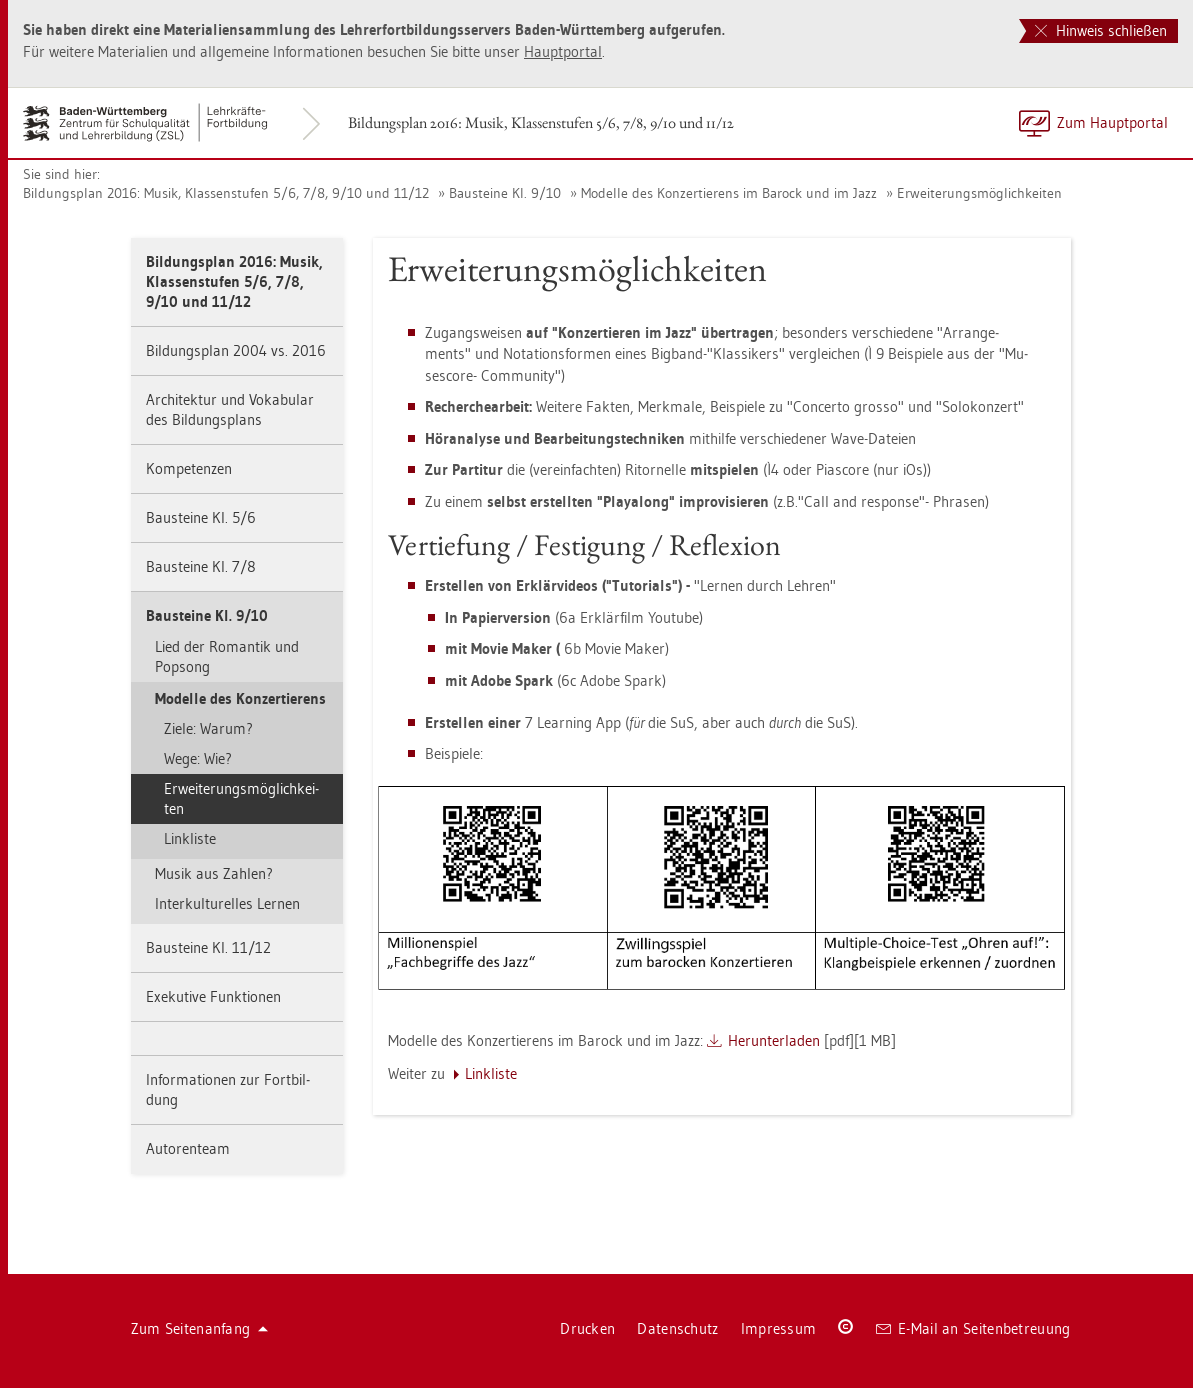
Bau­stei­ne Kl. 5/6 (201, 517)
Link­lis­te (190, 838)
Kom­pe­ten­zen (189, 468)
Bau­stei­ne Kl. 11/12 (208, 947)
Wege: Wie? (198, 758)
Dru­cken (587, 1328)
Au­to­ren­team (188, 1148)
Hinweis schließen (1101, 30)
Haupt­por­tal (563, 51)
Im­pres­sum (779, 1328)
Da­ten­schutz (677, 1328)
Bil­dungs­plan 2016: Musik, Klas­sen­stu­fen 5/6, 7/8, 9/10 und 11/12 (541, 122)
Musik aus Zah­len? (214, 873)
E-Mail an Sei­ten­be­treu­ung (973, 1328)
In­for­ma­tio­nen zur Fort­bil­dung (228, 1089)
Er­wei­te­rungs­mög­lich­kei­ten (979, 193)
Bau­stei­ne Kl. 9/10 (505, 193)
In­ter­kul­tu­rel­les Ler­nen (227, 903)
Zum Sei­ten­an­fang (200, 1328)
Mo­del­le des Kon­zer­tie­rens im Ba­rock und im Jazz (729, 193)
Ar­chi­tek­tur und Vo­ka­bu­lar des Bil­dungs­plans (230, 409)
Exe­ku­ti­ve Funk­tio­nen (213, 996)
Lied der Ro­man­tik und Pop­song (227, 656)
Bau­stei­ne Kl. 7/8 (201, 566)
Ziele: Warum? (208, 728)
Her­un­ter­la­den (774, 1040)
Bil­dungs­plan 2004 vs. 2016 (236, 350)
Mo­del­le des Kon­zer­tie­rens (240, 698)
